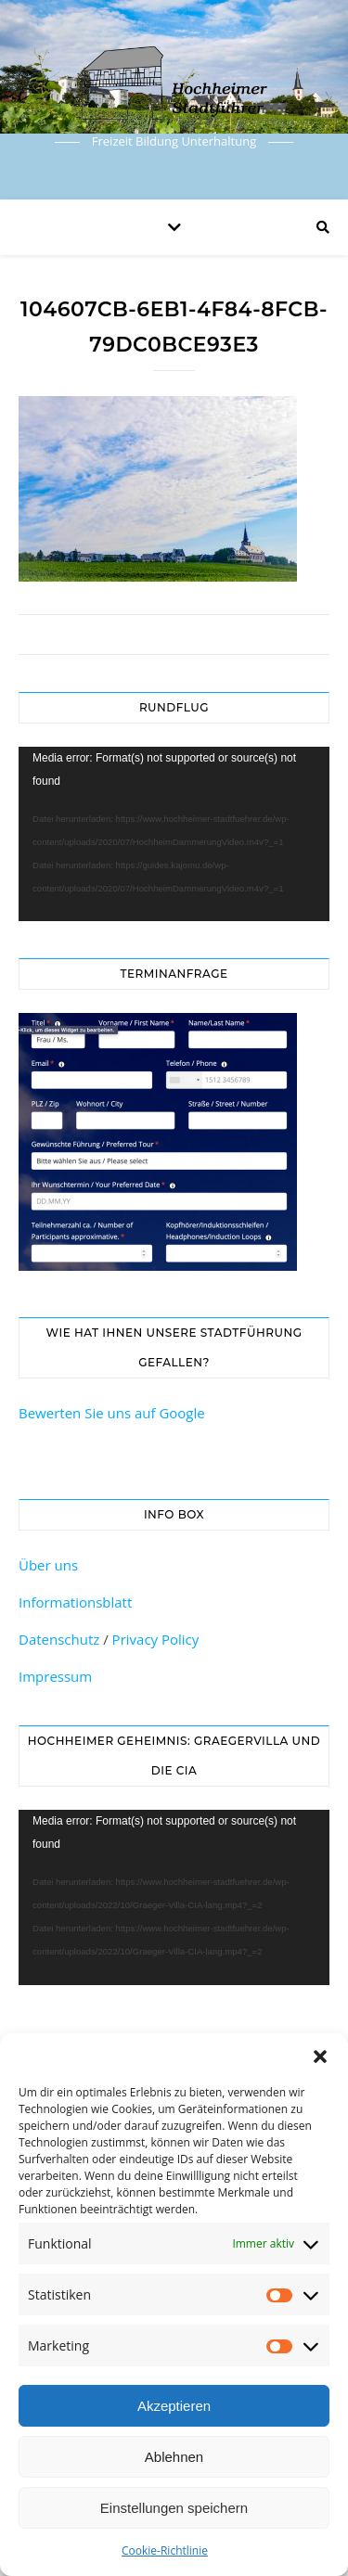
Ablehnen (174, 2457)
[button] (320, 2056)
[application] (174, 834)
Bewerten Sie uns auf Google (112, 1412)
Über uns (48, 1565)
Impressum (55, 1676)
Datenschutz (59, 1639)
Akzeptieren (174, 2406)
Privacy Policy (156, 1639)
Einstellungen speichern (174, 2508)
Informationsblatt (75, 1602)
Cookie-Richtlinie (165, 2550)
